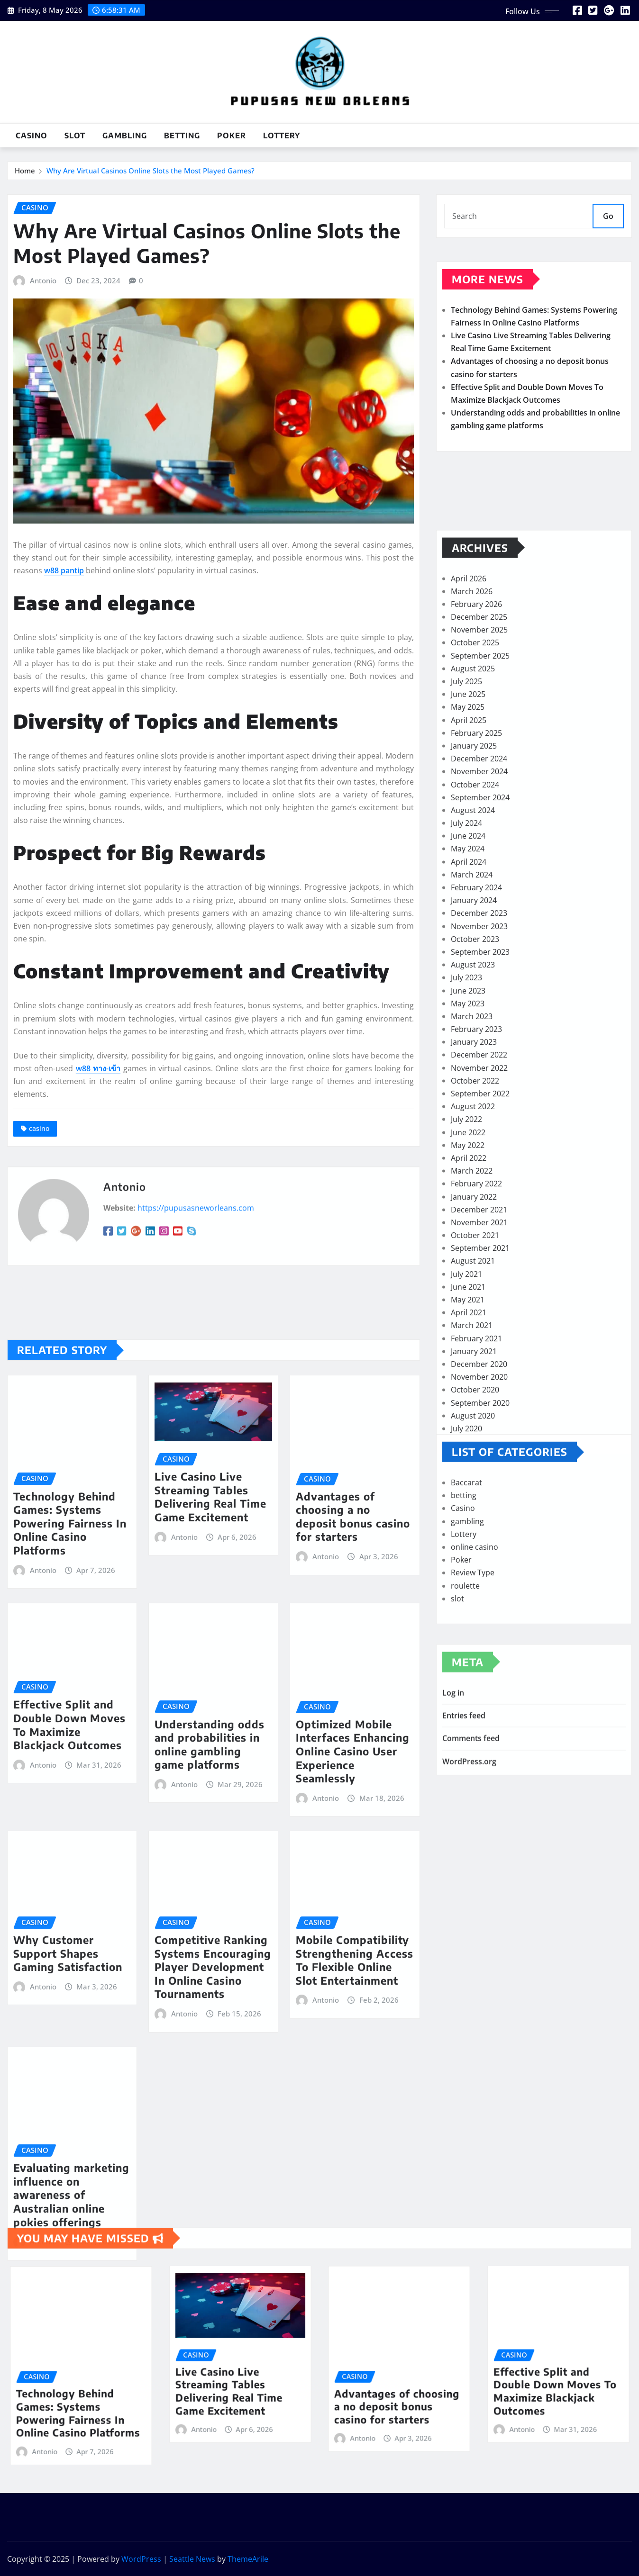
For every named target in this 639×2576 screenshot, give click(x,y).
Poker (231, 135)
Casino (31, 135)
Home (25, 173)
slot (74, 135)
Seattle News (192, 2559)
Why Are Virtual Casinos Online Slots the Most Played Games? (150, 173)
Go (608, 222)
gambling (124, 135)
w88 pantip (64, 702)
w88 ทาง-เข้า (98, 1200)
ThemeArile (248, 2559)
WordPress (141, 2559)
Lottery (281, 135)
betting (182, 135)
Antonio (43, 412)
